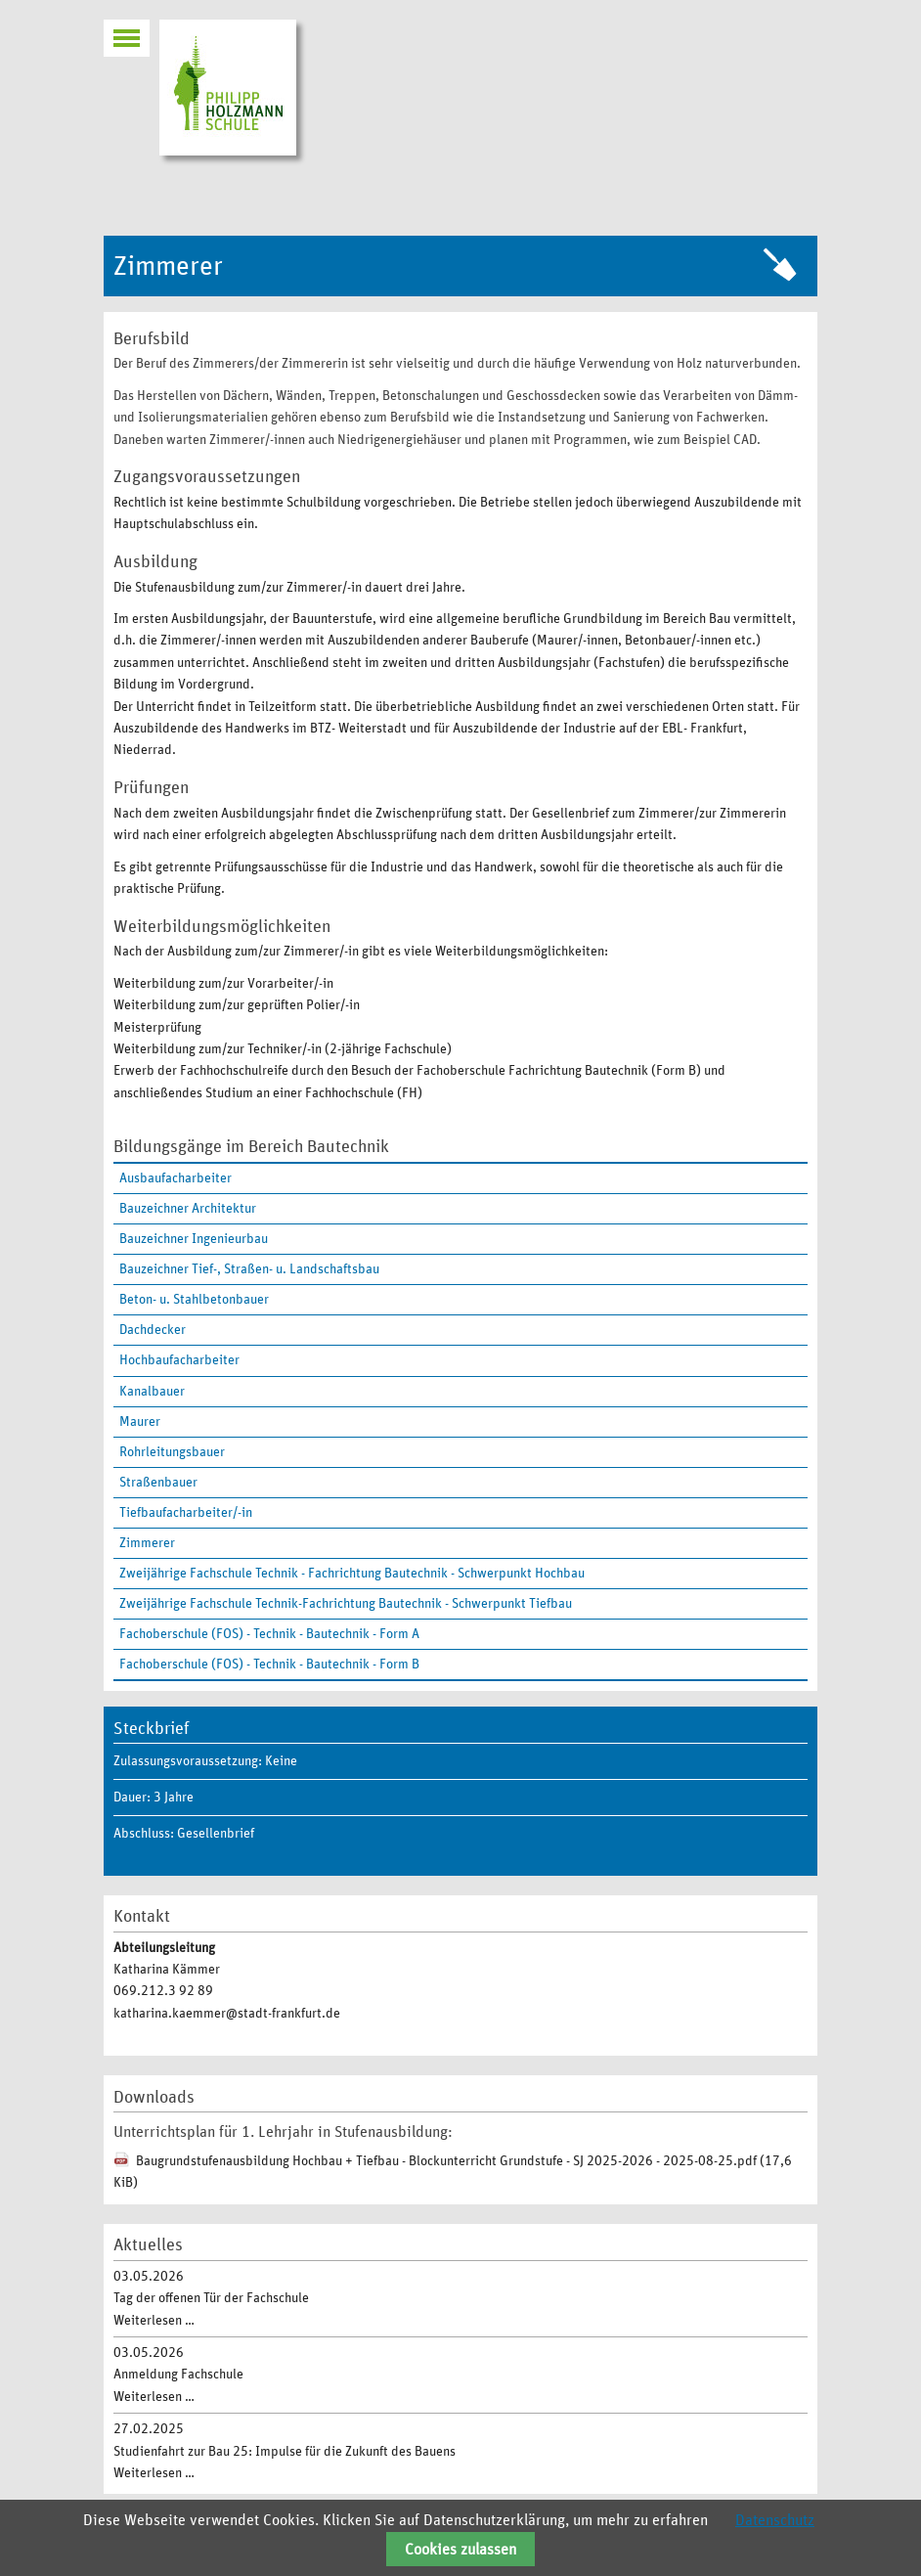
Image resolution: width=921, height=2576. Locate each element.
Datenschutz (774, 2520)
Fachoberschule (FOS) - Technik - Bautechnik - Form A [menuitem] (269, 1634)
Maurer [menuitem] (139, 1422)
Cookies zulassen (460, 2549)
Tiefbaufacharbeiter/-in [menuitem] (185, 1513)
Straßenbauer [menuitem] (158, 1482)
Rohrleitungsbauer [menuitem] (172, 1452)
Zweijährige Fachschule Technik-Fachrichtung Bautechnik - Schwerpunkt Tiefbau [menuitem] (345, 1604)
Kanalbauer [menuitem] (152, 1392)
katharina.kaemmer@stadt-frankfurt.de (226, 2014)
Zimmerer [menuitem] (147, 1543)
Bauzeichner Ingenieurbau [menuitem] (193, 1239)
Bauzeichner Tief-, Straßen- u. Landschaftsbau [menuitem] (249, 1269)
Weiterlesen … (154, 2321)
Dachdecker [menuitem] (152, 1330)
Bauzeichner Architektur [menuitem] (187, 1209)
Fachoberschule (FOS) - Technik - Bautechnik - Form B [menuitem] (269, 1664)
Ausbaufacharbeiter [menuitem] (175, 1178)
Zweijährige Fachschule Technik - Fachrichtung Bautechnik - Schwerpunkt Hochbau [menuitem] (352, 1573)
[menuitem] (460, 1543)
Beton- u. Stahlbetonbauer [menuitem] (194, 1300)
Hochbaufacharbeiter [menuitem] (179, 1360)
